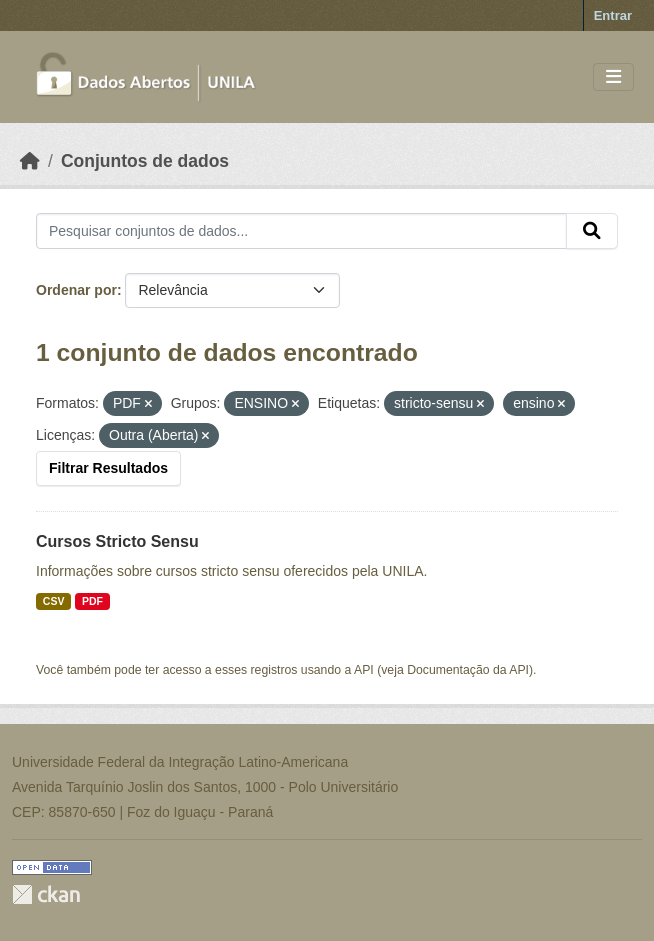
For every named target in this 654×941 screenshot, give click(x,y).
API (364, 670)
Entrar (613, 15)
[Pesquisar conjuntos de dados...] (301, 231)
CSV (54, 601)
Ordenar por (76, 290)
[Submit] (592, 231)
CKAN (46, 894)
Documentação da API (468, 670)
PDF (92, 601)
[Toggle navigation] (613, 77)
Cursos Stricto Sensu (117, 541)
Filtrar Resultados (108, 468)
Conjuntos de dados (145, 161)
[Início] (30, 161)
